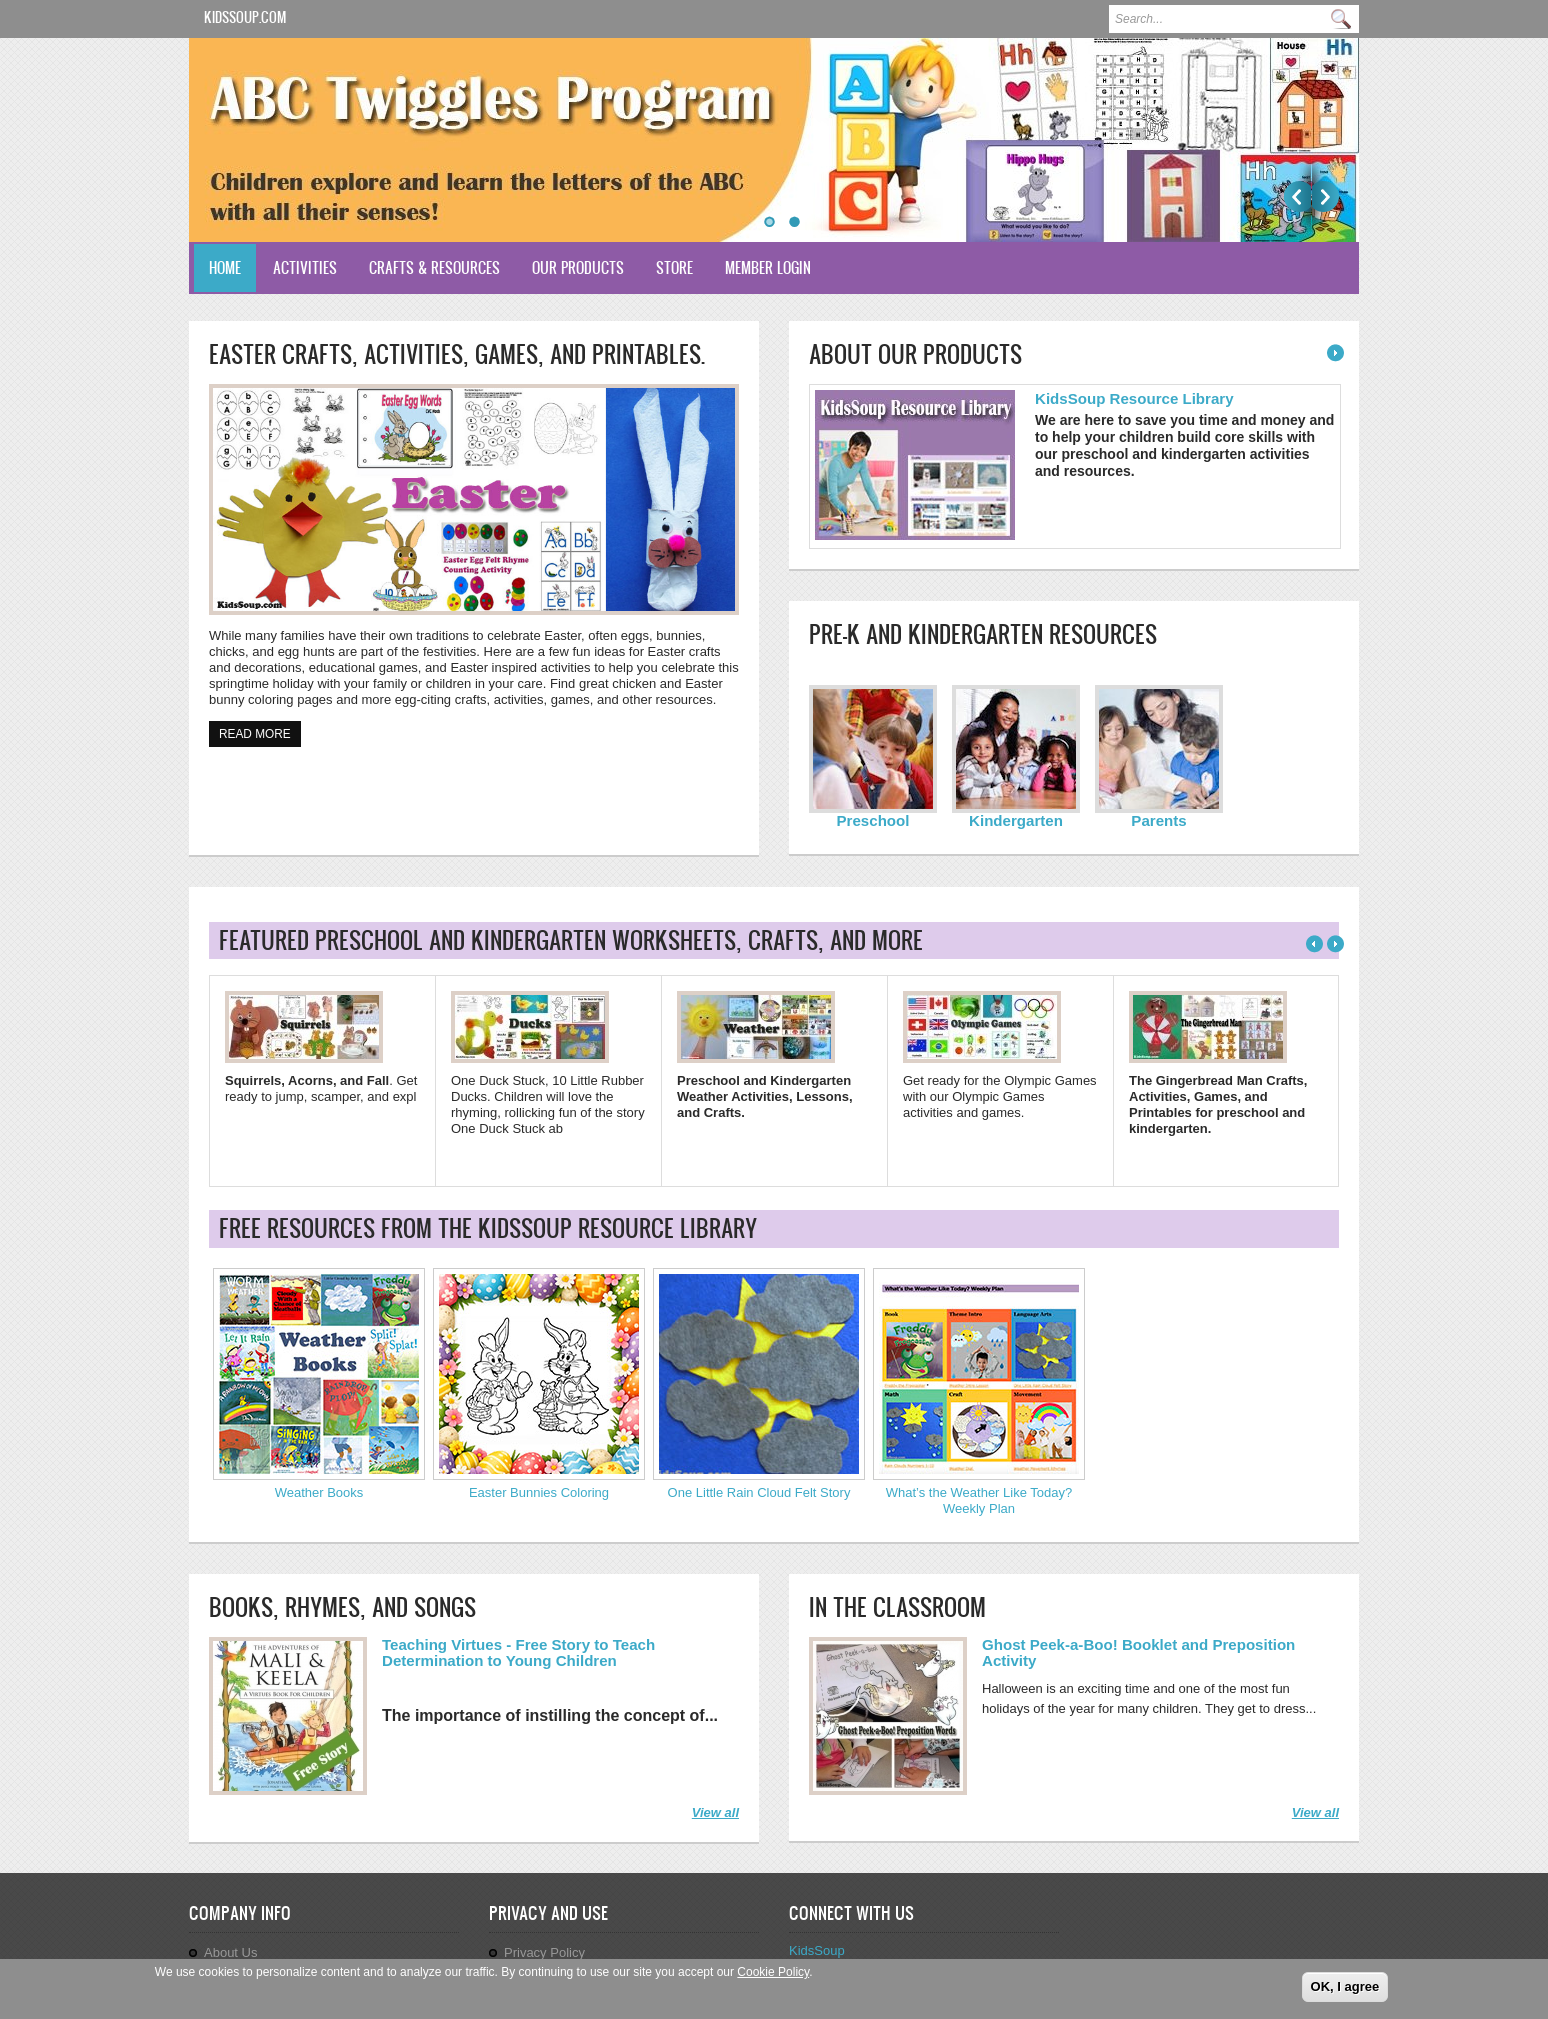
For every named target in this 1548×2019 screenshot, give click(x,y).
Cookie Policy (773, 1972)
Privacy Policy (544, 1952)
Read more (260, 732)
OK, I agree (1345, 1986)
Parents (1158, 820)
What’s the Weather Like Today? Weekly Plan (979, 1500)
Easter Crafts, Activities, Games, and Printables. (457, 354)
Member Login (768, 267)
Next (1325, 196)
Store (674, 267)
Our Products (578, 267)
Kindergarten (1016, 820)
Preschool (873, 820)
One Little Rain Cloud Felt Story (759, 1492)
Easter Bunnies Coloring (539, 1492)
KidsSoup (817, 1950)
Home (225, 267)
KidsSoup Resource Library (1134, 398)
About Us (230, 1952)
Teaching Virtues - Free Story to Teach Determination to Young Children (518, 1652)
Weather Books (319, 1492)
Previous (1297, 196)
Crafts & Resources (434, 267)
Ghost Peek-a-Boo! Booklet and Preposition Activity (1138, 1652)
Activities (305, 267)
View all (715, 1812)
